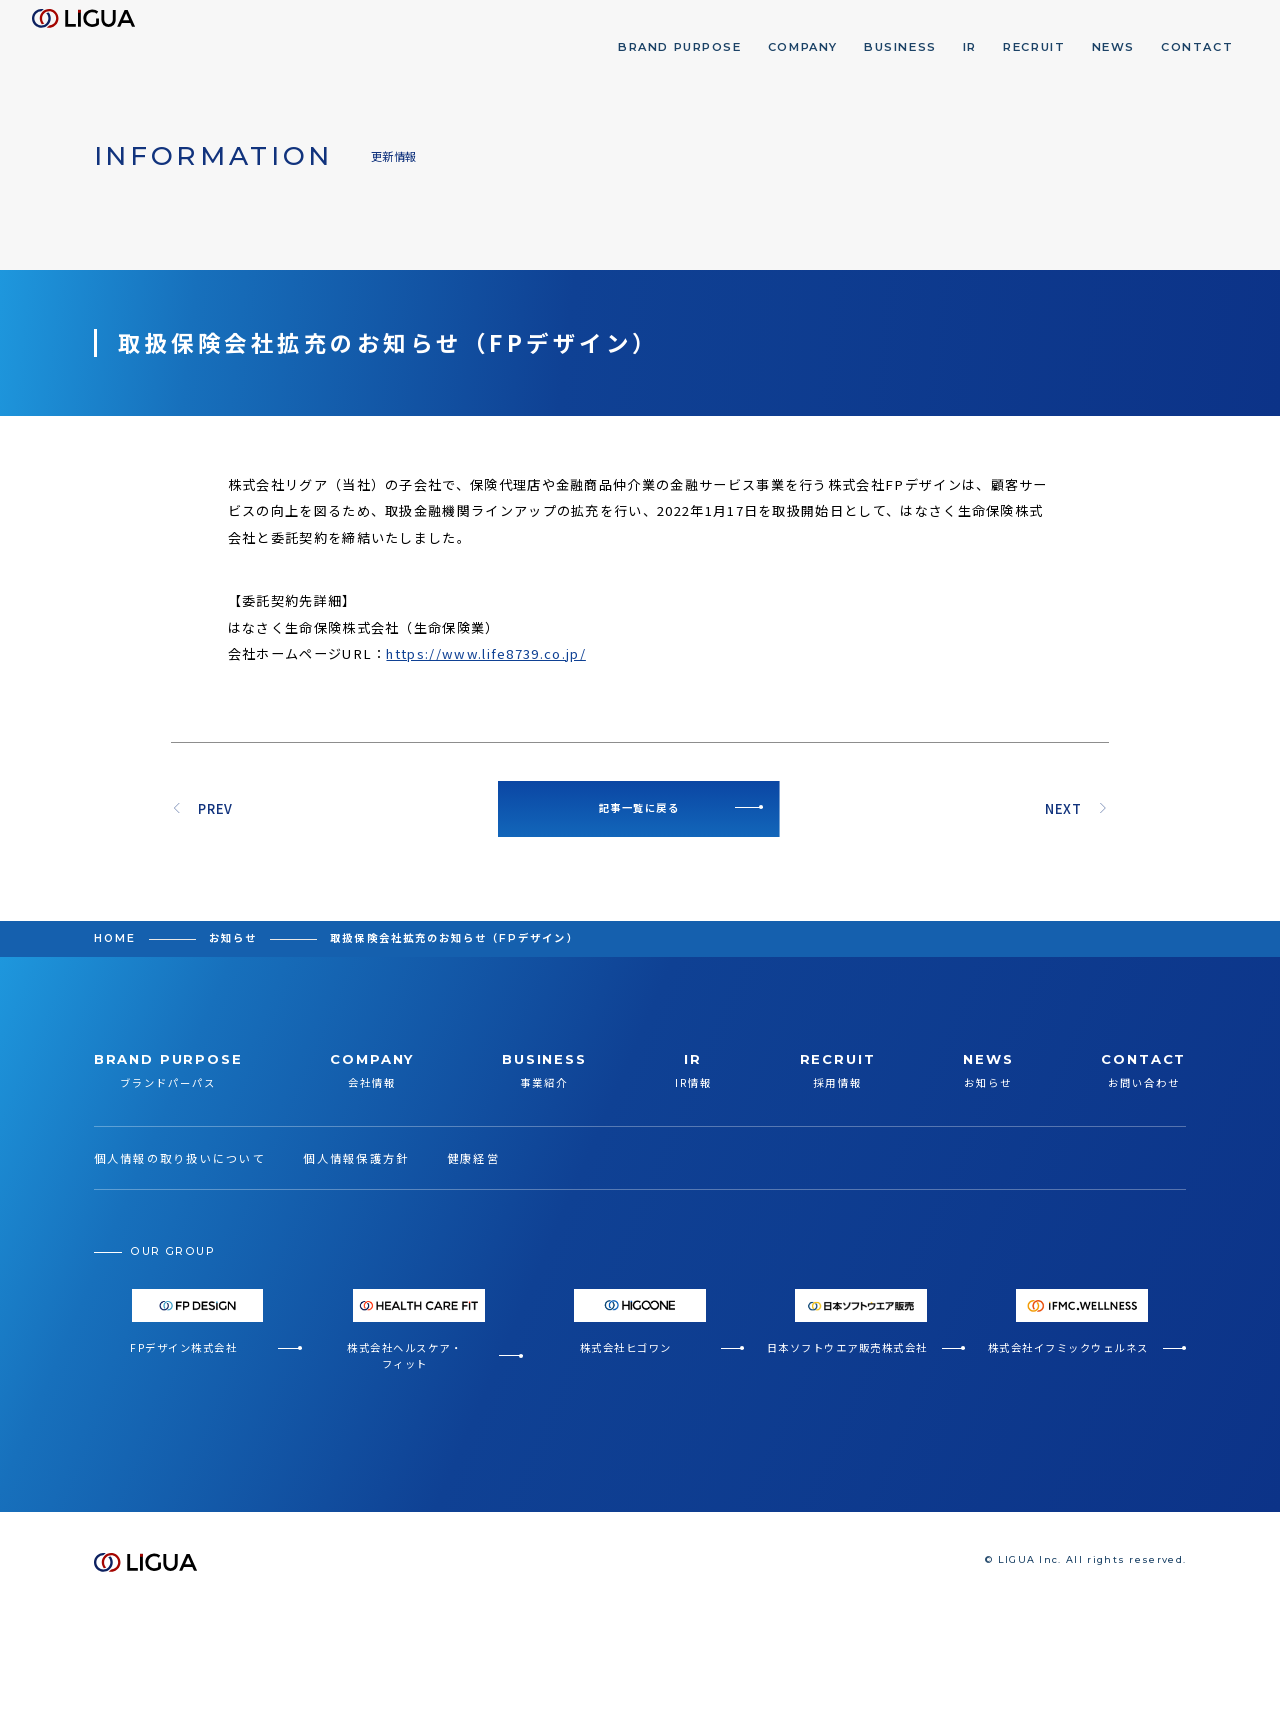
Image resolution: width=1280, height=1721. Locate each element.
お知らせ (233, 938)
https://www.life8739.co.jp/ (485, 653)
